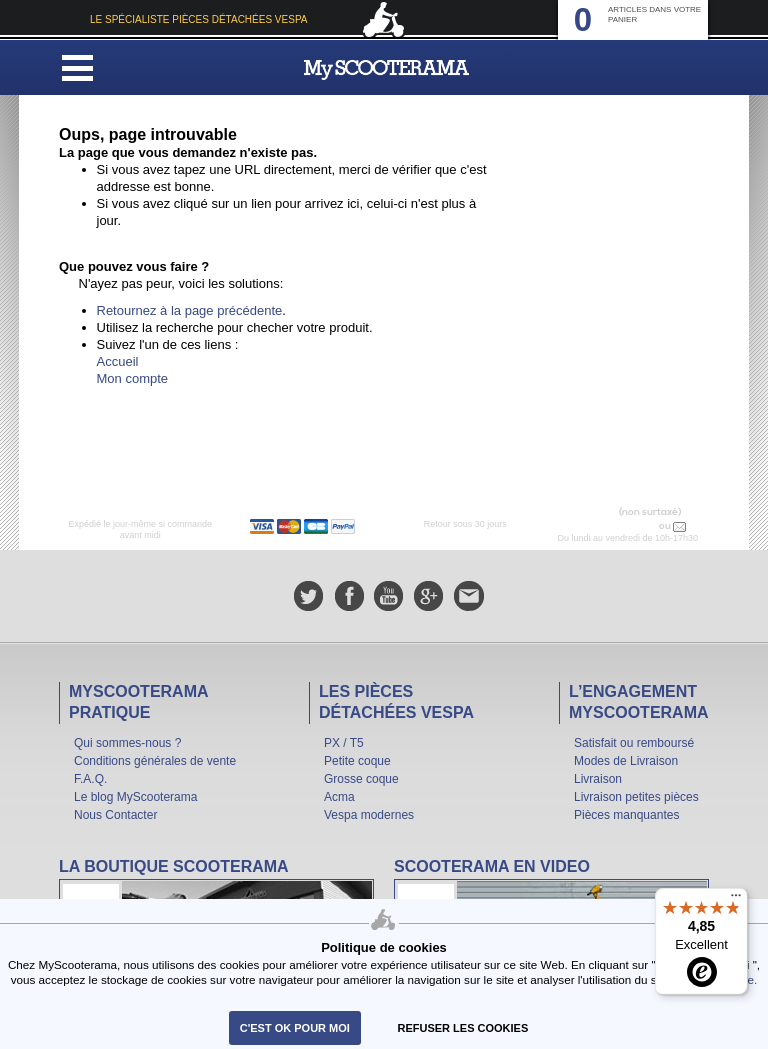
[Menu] (736, 900)
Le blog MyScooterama (135, 797)
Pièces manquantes (626, 815)
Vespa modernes (369, 815)
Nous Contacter (115, 815)
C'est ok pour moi (295, 1028)
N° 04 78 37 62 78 (614, 526)
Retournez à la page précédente (190, 310)
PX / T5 (344, 743)
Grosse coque (361, 779)
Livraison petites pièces (636, 797)
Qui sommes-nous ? (127, 743)
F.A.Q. (90, 779)
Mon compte (133, 378)
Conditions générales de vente (155, 761)
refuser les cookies (463, 1028)
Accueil (118, 361)
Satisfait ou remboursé (634, 743)
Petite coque (357, 761)
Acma (339, 797)
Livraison (598, 779)
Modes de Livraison (626, 761)
